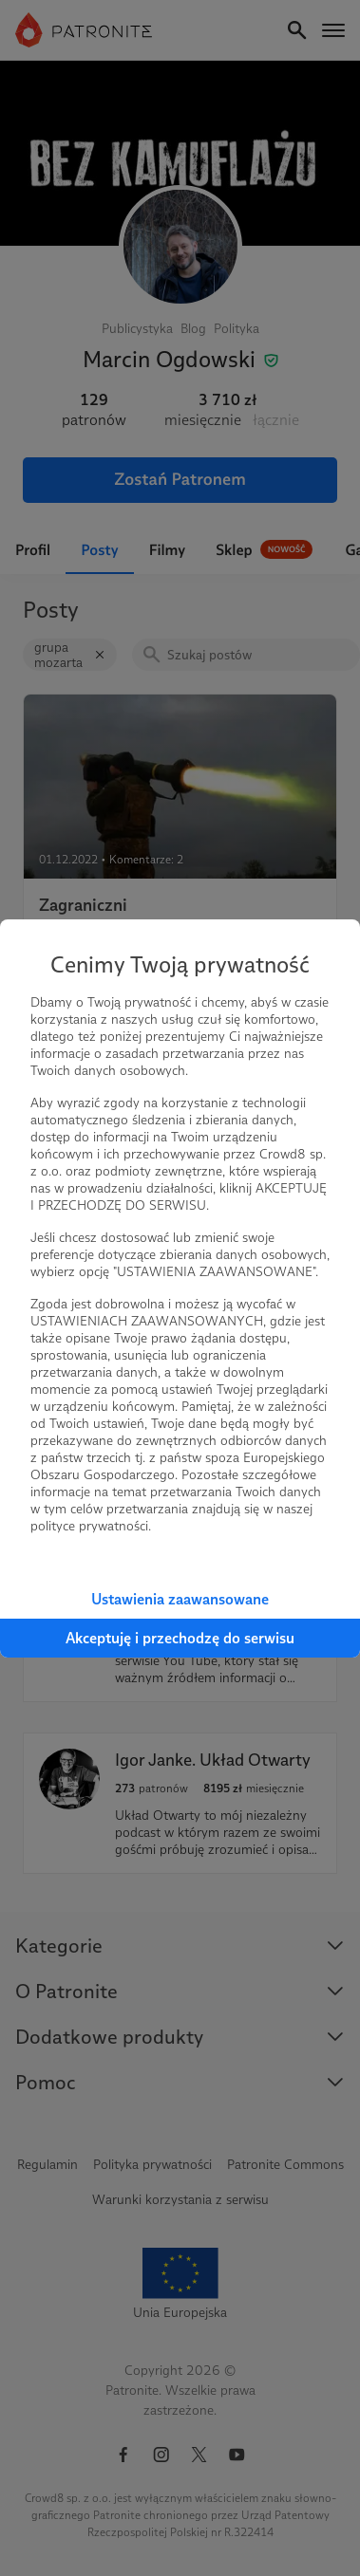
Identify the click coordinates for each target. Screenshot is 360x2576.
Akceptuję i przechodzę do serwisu (180, 1638)
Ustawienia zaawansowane (180, 1599)
